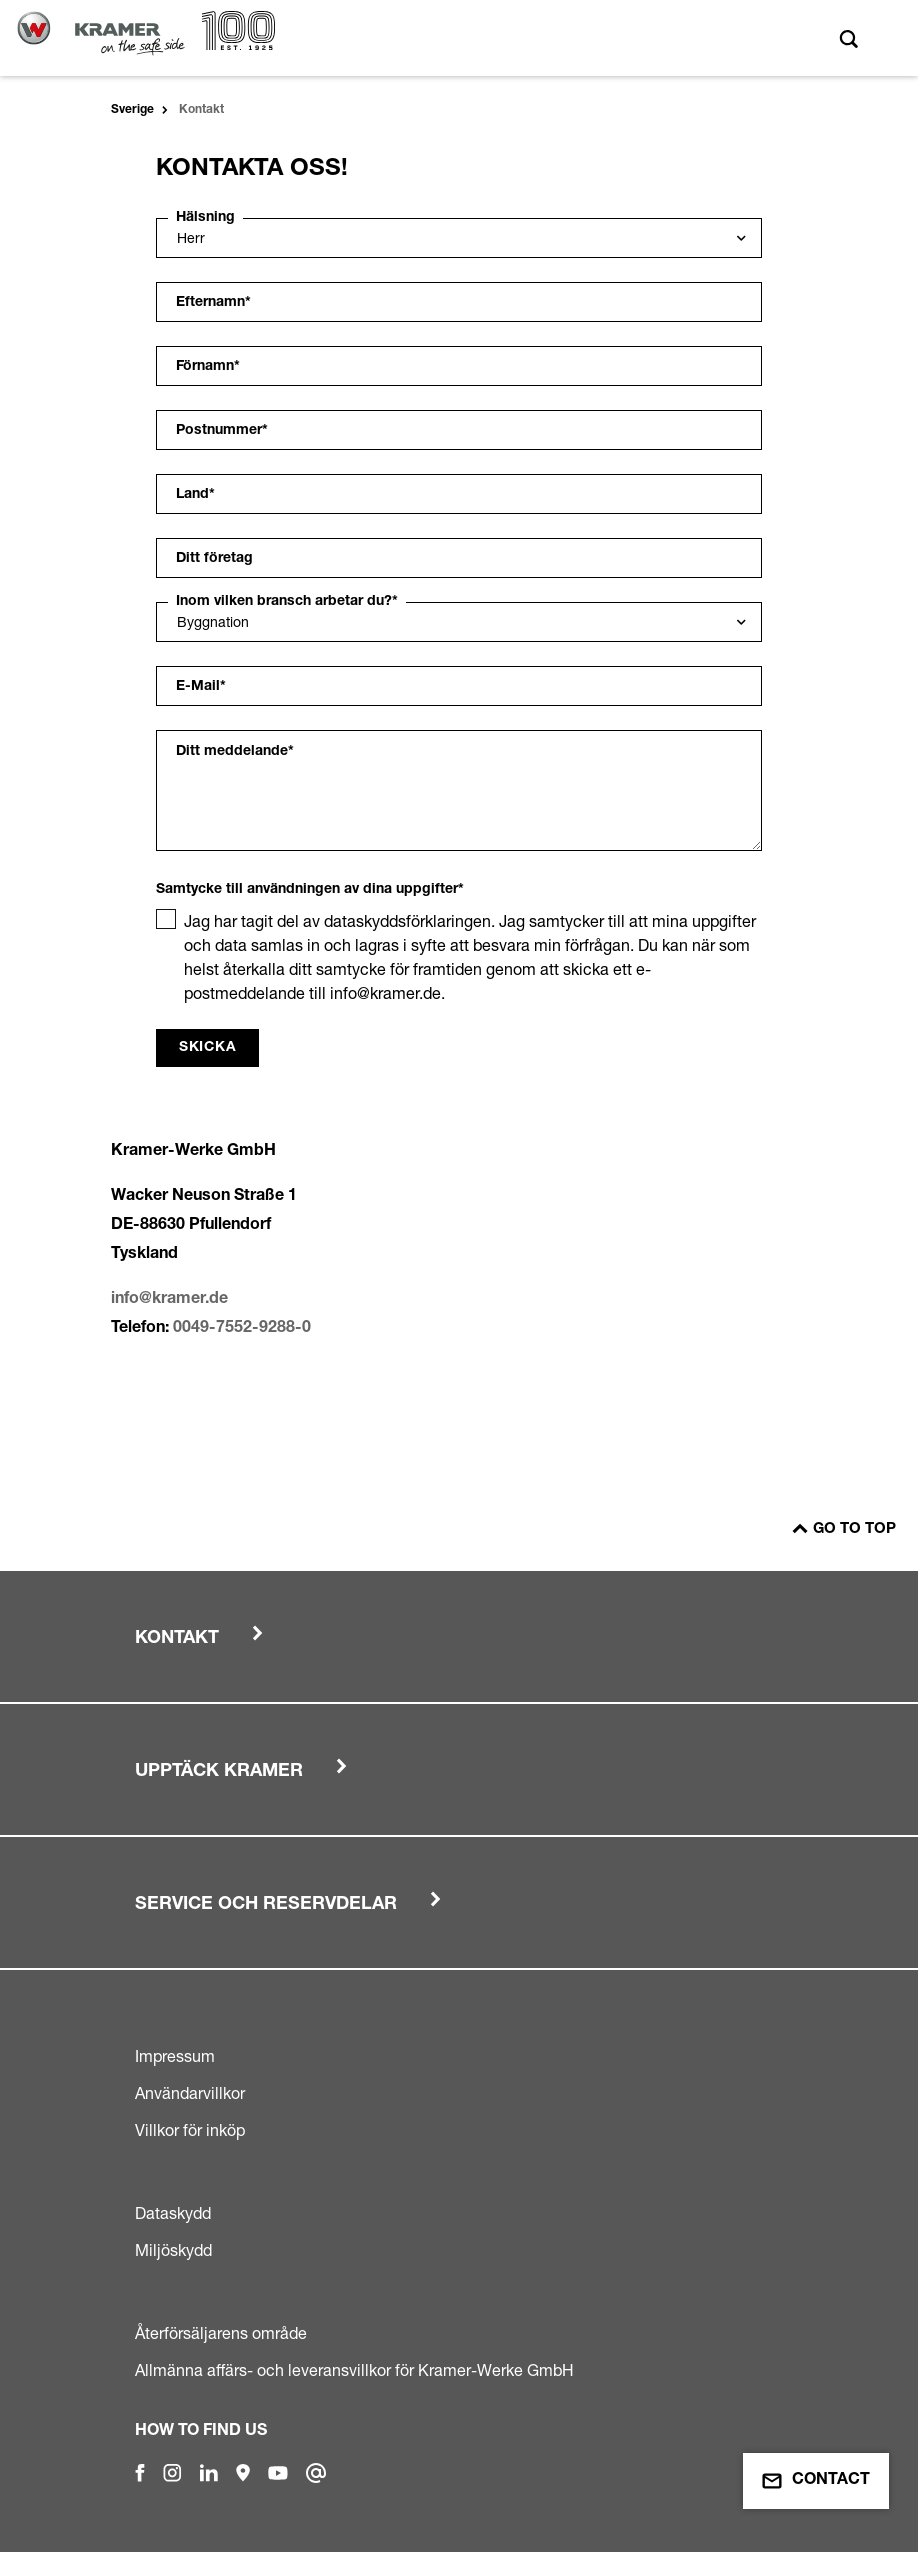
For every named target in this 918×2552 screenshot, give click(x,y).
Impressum (175, 2056)
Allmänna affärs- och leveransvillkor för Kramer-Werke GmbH (354, 2370)
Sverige (132, 110)
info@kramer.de (169, 1300)
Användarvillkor (190, 2093)
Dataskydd (173, 2213)
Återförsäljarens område (221, 2333)
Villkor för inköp (190, 2130)
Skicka (207, 1048)
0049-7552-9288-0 (242, 1329)
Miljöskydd (173, 2250)
